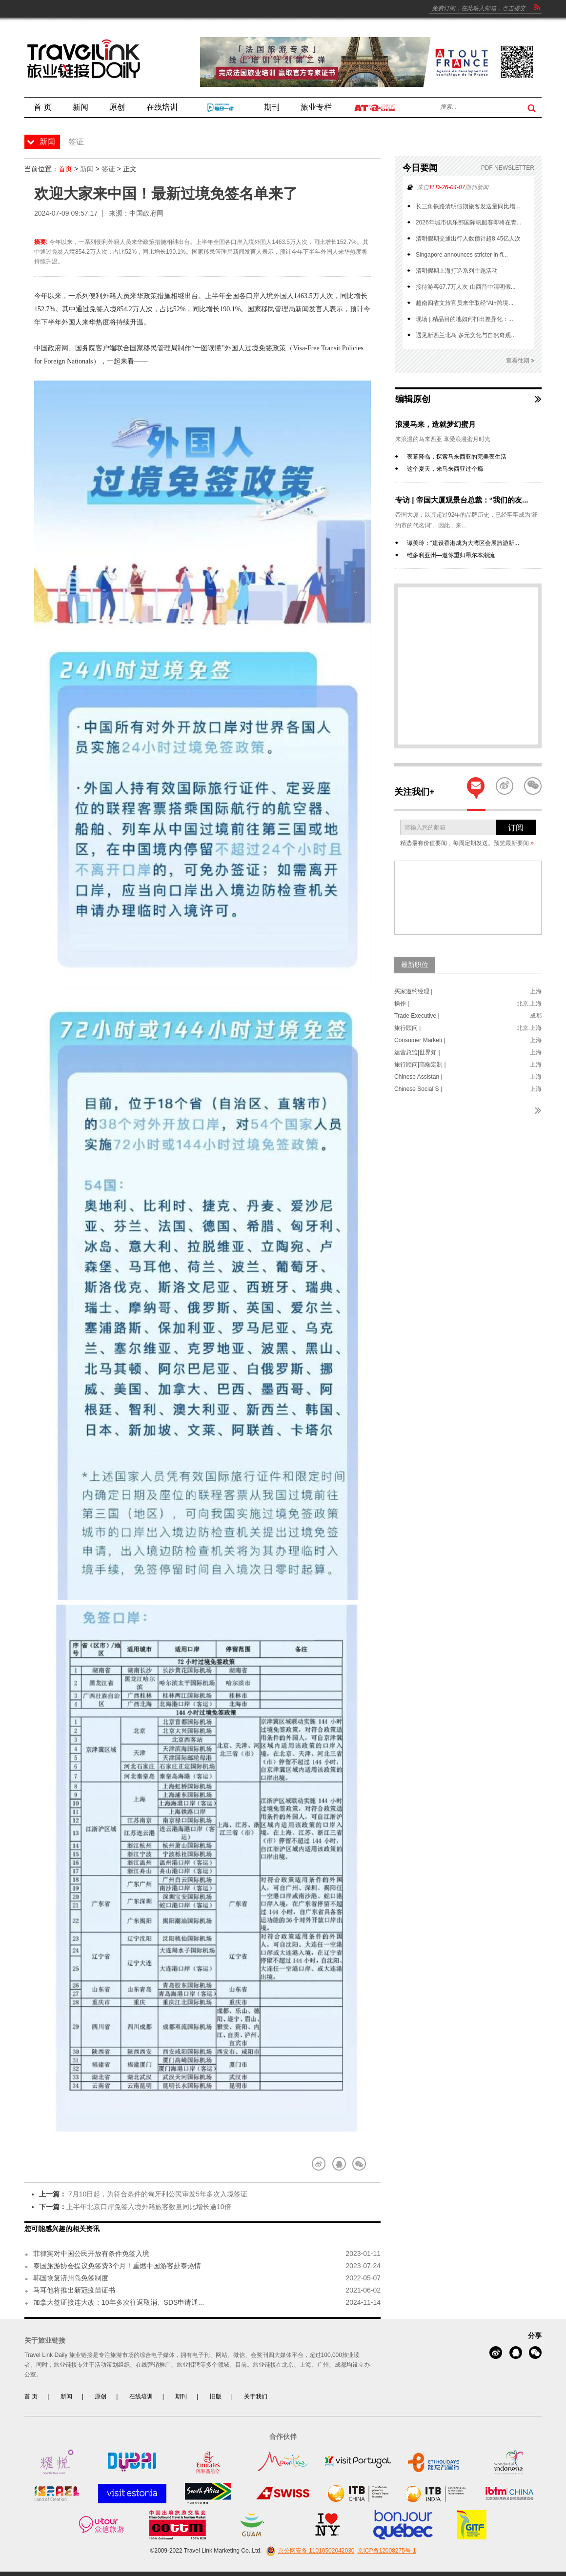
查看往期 (520, 360)
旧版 (216, 2396)
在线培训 (141, 2396)
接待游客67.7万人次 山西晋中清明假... (466, 286)
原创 (100, 2396)
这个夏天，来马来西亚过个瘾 (445, 468)
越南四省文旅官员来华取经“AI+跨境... (464, 303)
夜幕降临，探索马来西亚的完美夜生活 (456, 456)
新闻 (87, 169)
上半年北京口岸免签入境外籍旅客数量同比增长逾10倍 (148, 2207)
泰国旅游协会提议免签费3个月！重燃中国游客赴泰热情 (117, 2266)
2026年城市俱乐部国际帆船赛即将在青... (469, 222)
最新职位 (414, 964)
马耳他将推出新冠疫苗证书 (74, 2290)
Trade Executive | (417, 1015)
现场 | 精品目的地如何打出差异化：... (464, 319)
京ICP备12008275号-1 (387, 2550)
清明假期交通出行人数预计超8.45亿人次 (468, 238)
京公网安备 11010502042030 (309, 2550)
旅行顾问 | (407, 1028)
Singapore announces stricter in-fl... (462, 254)
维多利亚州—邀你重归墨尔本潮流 (451, 555)
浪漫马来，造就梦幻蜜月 (435, 424)
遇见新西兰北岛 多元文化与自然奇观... (466, 335)
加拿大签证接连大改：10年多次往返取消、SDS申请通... (118, 2302)
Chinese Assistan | (418, 1076)
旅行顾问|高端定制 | (420, 1064)
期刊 (181, 2396)
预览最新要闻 (514, 843)
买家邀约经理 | (413, 991)
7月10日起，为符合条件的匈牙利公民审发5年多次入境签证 (156, 2194)
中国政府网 (146, 213)
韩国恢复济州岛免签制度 (70, 2278)
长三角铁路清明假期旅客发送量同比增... (468, 206)
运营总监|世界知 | (417, 1052)
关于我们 (255, 2396)
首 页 (31, 2396)
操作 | (401, 1003)
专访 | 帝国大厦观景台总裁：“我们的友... (461, 500)
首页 (65, 169)
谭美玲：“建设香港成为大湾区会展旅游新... (463, 543)
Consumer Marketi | (419, 1040)
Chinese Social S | (418, 1089)
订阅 (516, 828)
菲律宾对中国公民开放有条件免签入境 (91, 2253)
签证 (108, 169)
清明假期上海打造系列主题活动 (457, 270)
